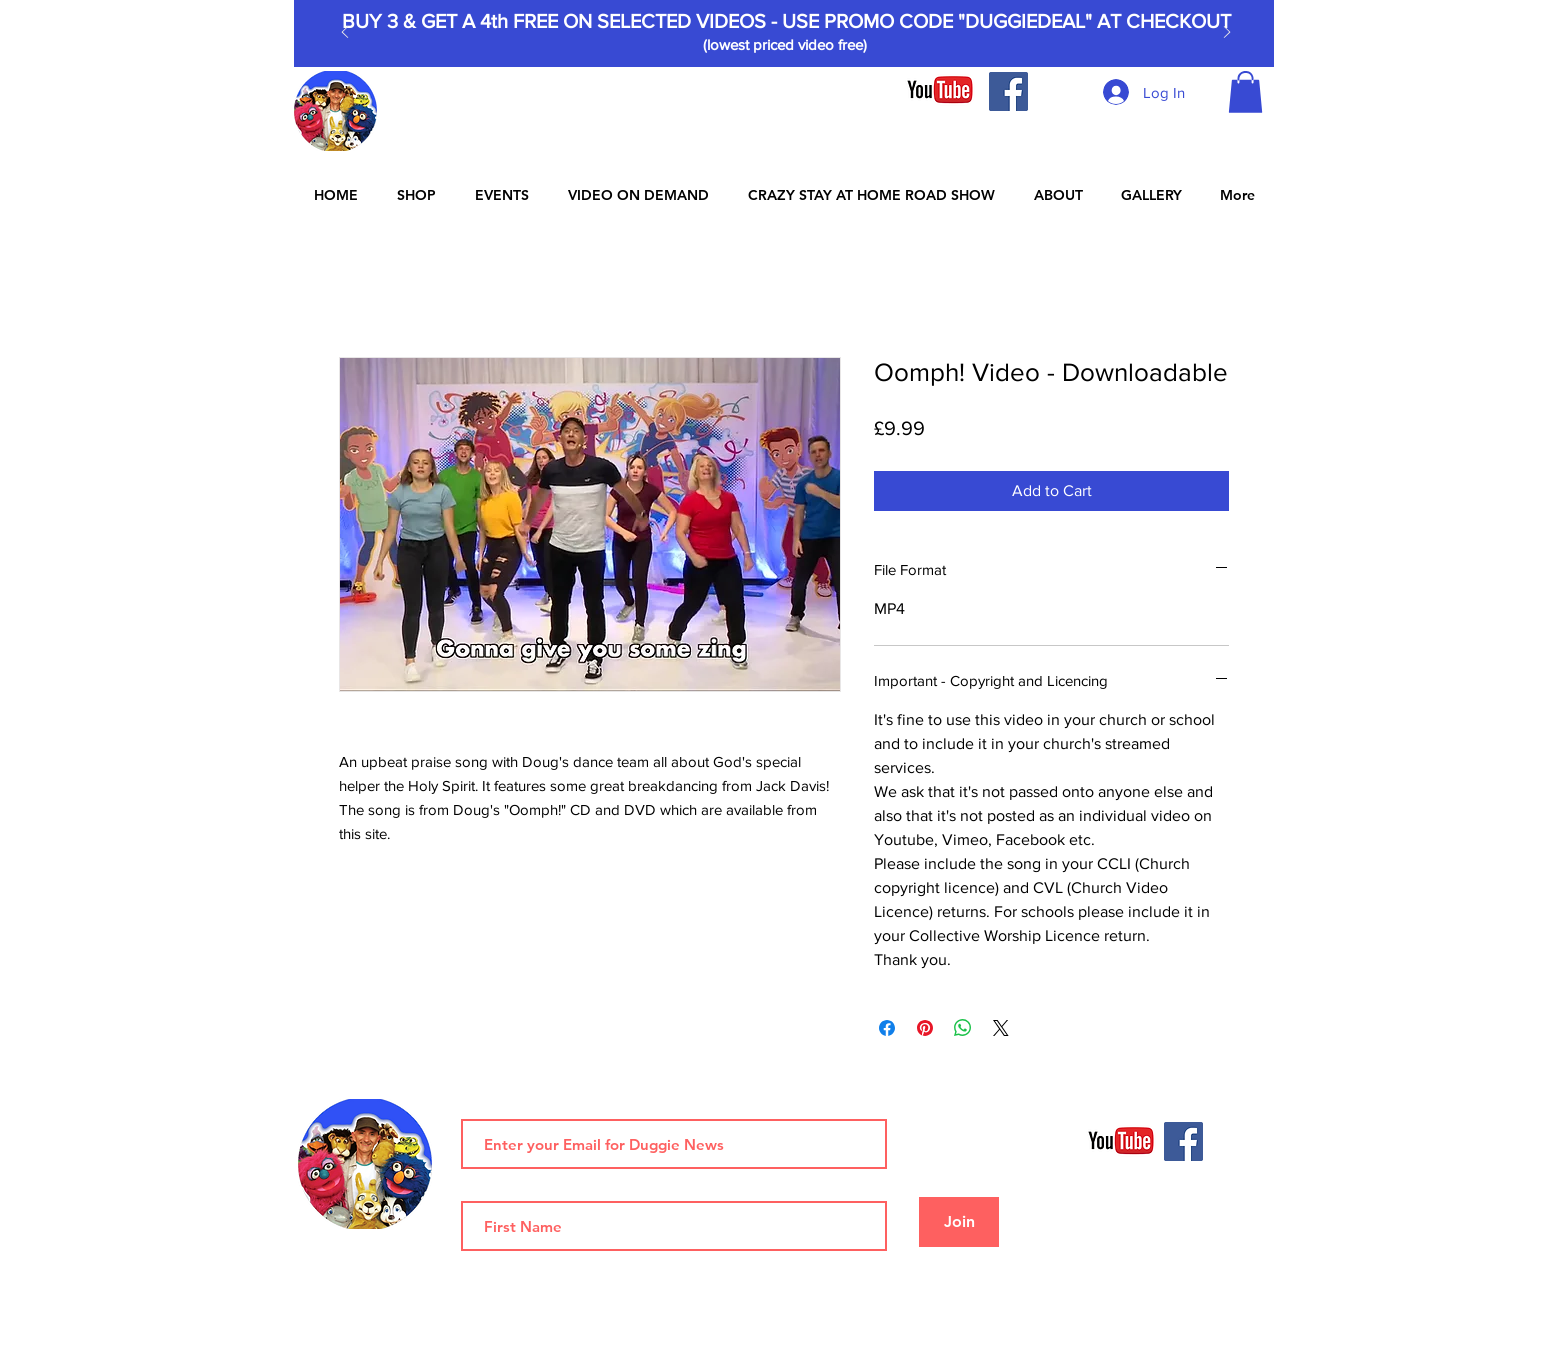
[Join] (959, 1222)
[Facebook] (1008, 91)
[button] (1245, 92)
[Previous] (345, 33)
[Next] (1227, 33)
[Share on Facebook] (887, 1028)
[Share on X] (1001, 1028)
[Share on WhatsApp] (963, 1028)
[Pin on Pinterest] (925, 1028)
